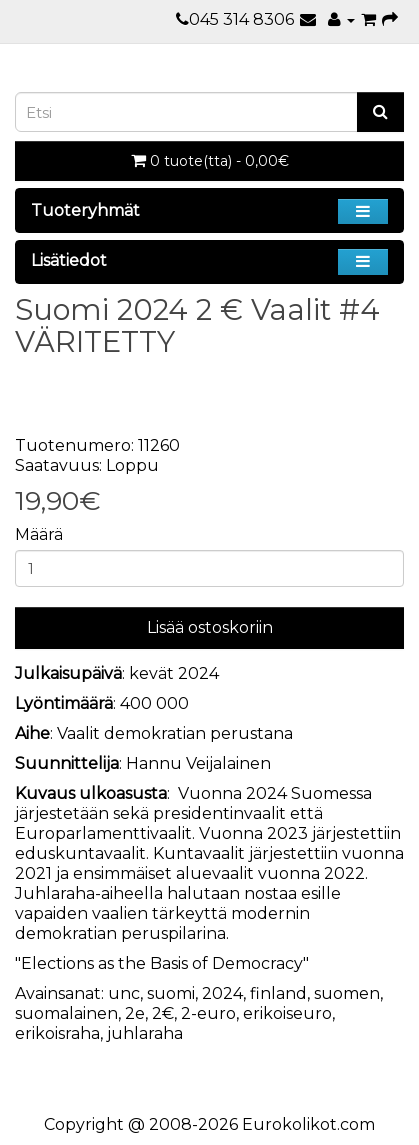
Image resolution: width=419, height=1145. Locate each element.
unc (124, 993)
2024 (222, 993)
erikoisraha (57, 1033)
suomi (171, 993)
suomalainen (66, 1013)
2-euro (208, 1013)
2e (135, 1013)
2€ (163, 1013)
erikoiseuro (287, 1013)
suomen (347, 993)
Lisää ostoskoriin (210, 627)
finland (278, 993)
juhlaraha (145, 1033)
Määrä (39, 534)
